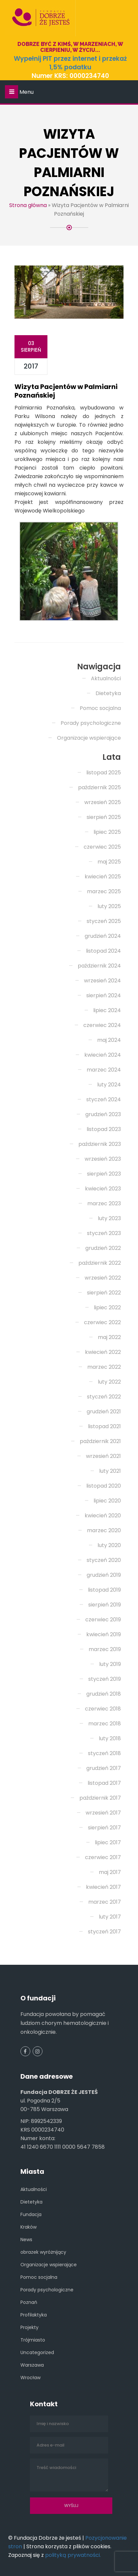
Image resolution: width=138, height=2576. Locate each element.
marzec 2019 (105, 1649)
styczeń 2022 (104, 1396)
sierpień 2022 (104, 1292)
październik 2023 (99, 1144)
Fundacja (30, 2214)
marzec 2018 (104, 1723)
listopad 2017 (104, 1783)
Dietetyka (108, 693)
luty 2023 (109, 1218)
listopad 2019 (104, 1590)
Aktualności (106, 678)
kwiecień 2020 (103, 1515)
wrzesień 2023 (103, 1159)
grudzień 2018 (103, 1694)
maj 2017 (110, 1872)
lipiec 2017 (108, 1842)
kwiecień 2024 (102, 1055)
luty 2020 (109, 1545)
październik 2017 (100, 1798)
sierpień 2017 (104, 1827)
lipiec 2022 (107, 1307)
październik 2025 (99, 787)
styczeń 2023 (104, 1233)
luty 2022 (109, 1382)
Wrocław (30, 2377)
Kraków (28, 2227)
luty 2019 (110, 1664)
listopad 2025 (103, 772)
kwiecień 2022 (103, 1352)
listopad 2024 (103, 951)
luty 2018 (110, 1738)
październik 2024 (99, 966)
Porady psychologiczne (91, 723)
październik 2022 (99, 1263)
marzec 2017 (104, 1902)
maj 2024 (109, 1040)
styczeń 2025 (104, 921)
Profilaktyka (33, 2314)
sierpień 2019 (104, 1604)
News (26, 2239)
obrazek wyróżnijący (43, 2252)
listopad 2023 (104, 1129)
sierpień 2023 (104, 1174)
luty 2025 (109, 906)
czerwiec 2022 (102, 1322)
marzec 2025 (104, 891)
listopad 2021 (104, 1426)
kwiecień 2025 (103, 876)
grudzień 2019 (104, 1575)
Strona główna (28, 205)
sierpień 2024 (103, 995)
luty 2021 (110, 1471)
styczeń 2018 (104, 1753)
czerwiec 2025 (102, 847)
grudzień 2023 (103, 1114)
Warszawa (32, 2365)
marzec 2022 (104, 1367)
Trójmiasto (32, 2340)
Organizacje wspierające (89, 738)
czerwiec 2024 (102, 1025)
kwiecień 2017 (103, 1887)
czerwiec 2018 (103, 1708)
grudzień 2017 (103, 1768)
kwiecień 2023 (103, 1188)
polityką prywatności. (73, 2555)
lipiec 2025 (107, 832)
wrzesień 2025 (102, 802)
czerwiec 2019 (103, 1619)
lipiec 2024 (107, 1010)
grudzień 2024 (103, 936)
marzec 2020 (104, 1530)
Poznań (28, 2302)
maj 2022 (109, 1337)
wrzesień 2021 (103, 1456)
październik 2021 (100, 1441)
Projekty (29, 2327)
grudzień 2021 (104, 1411)
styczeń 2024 (103, 1099)
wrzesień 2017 (103, 1813)
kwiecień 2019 (103, 1634)
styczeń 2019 (104, 1679)
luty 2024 (109, 1084)
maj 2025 (109, 861)
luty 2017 (110, 1917)
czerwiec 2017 (103, 1857)
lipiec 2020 (107, 1500)
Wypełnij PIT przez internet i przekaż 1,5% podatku (70, 63)
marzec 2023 (104, 1203)
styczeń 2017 (104, 1931)
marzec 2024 (104, 1070)
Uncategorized (37, 2352)
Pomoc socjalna (100, 708)
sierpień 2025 (104, 817)
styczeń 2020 (104, 1560)
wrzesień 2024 (102, 980)
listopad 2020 (103, 1486)
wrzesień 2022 (103, 1278)
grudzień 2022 (103, 1248)
